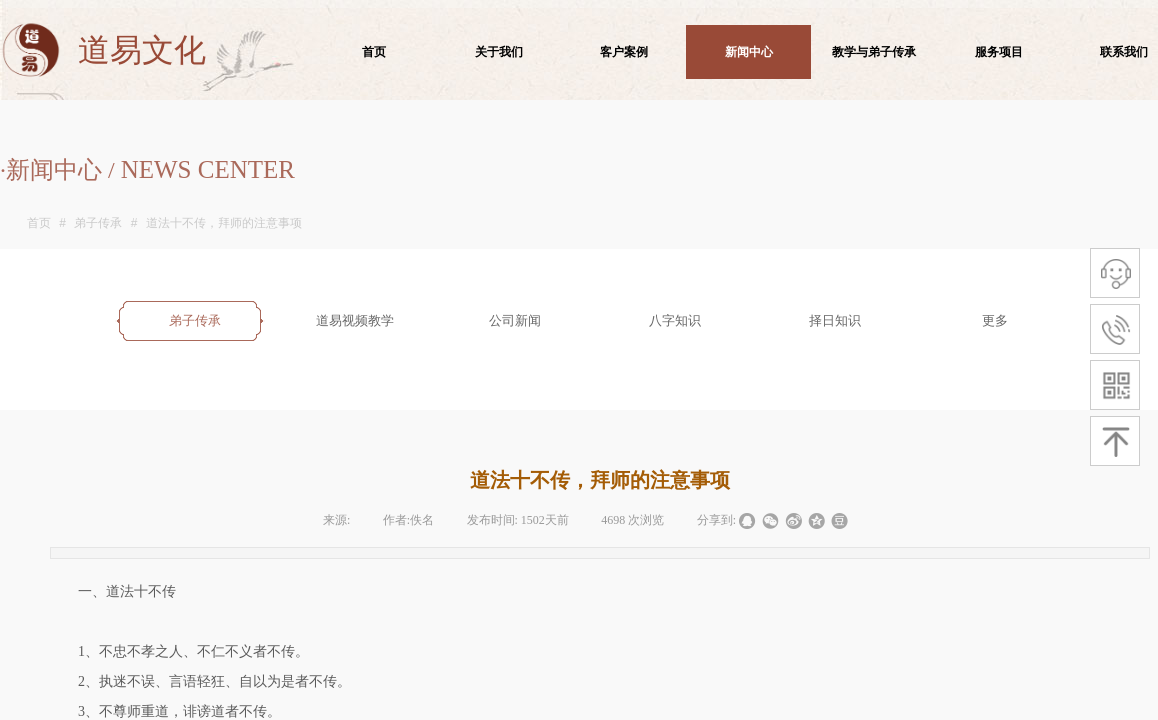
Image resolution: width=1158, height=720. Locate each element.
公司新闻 (515, 320)
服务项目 (999, 52)
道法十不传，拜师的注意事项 (224, 223)
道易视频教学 (355, 320)
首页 (39, 223)
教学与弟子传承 (874, 52)
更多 (995, 320)
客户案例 (624, 52)
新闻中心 (749, 52)
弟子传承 (98, 223)
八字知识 (675, 320)
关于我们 (499, 52)
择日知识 (835, 320)
